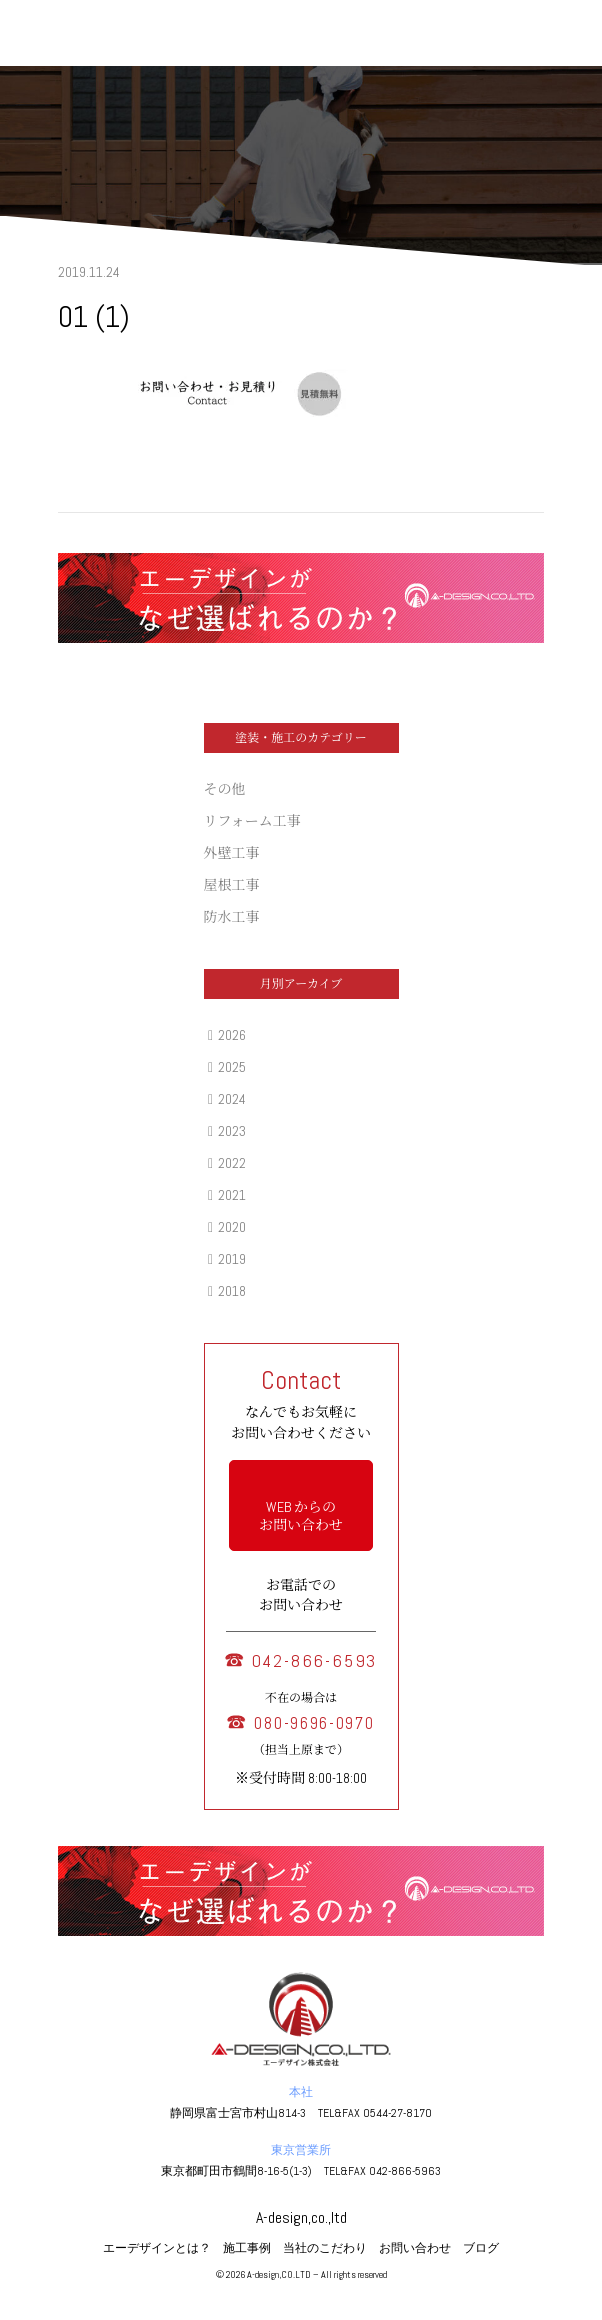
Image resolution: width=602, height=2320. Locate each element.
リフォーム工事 (252, 821)
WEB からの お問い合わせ (301, 1516)
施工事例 (247, 2248)
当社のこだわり (325, 2248)
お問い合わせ (415, 2248)
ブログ (481, 2248)
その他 (225, 789)
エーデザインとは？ (157, 2248)
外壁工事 (232, 853)
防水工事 (232, 917)
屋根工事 (232, 885)
